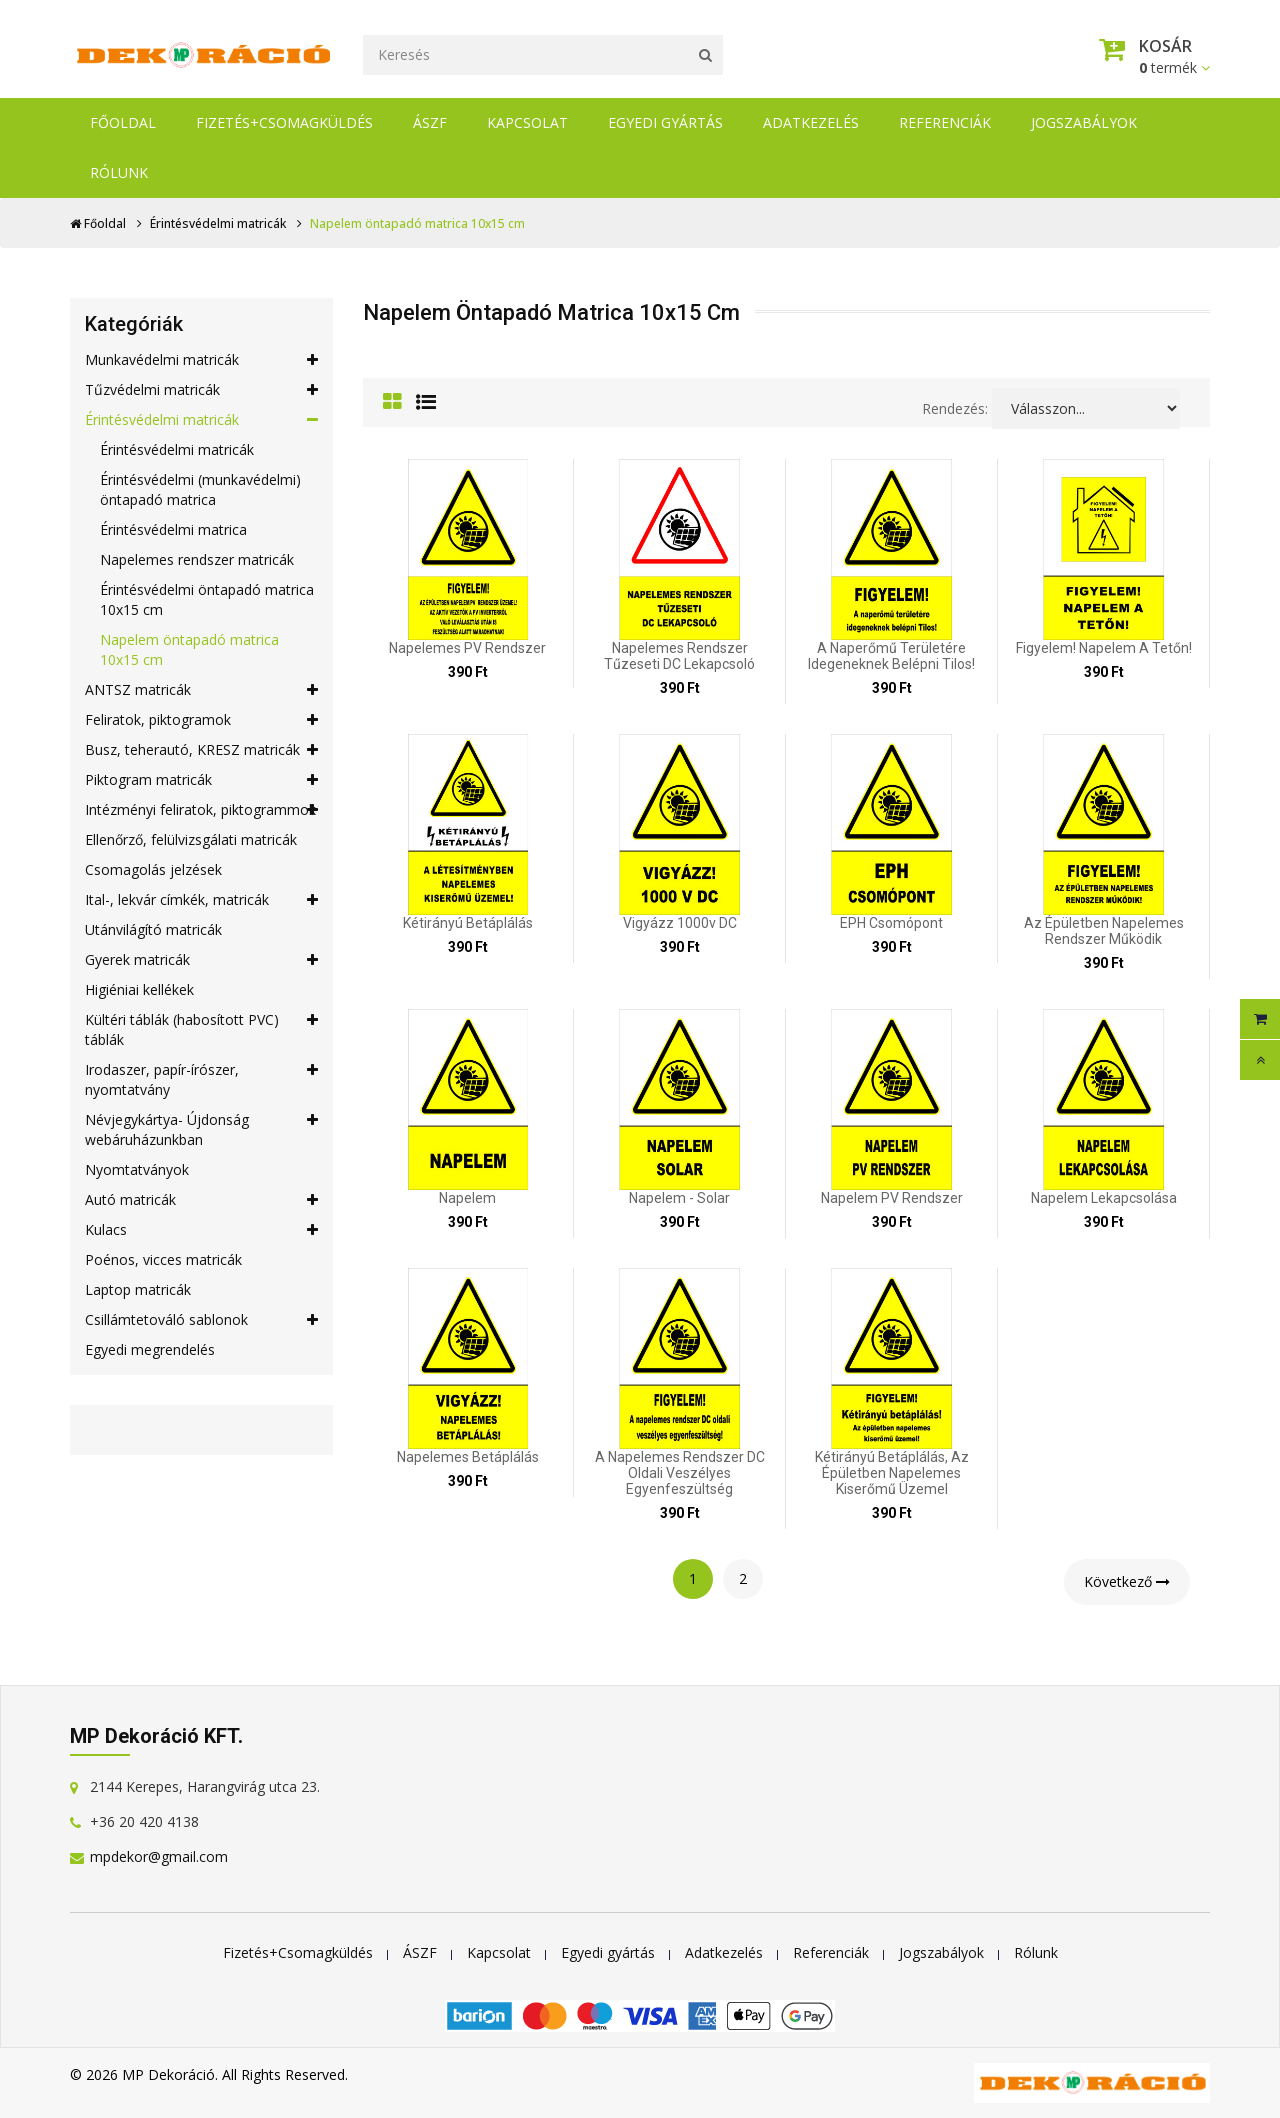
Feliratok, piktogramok (201, 720)
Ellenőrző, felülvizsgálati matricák (191, 839)
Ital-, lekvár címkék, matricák (201, 900)
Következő (1127, 1581)
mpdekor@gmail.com (159, 1856)
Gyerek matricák (201, 960)
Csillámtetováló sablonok (201, 1320)
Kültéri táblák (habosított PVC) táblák (201, 1029)
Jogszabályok (1084, 122)
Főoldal (123, 122)
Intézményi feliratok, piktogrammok (201, 810)
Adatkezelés (811, 122)
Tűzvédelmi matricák (201, 390)
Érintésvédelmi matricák (218, 223)
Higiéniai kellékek (139, 989)
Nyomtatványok (137, 1169)
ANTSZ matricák (201, 690)
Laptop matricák (138, 1289)
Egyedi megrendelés (150, 1349)
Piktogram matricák (201, 780)
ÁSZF (430, 122)
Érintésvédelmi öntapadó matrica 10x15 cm (207, 599)
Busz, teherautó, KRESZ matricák (201, 750)
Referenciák (945, 122)
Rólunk (119, 172)
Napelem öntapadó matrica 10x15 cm (189, 649)
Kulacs (201, 1230)
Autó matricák (201, 1200)
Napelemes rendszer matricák (197, 559)
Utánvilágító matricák (153, 929)
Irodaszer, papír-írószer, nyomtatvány (201, 1079)
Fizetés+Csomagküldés (284, 122)
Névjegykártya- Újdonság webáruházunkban (201, 1129)
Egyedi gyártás (665, 122)
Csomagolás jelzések (153, 869)
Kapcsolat (527, 122)
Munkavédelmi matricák (201, 360)
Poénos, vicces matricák (163, 1259)
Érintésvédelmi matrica (173, 529)
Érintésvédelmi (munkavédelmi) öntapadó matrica (200, 489)
